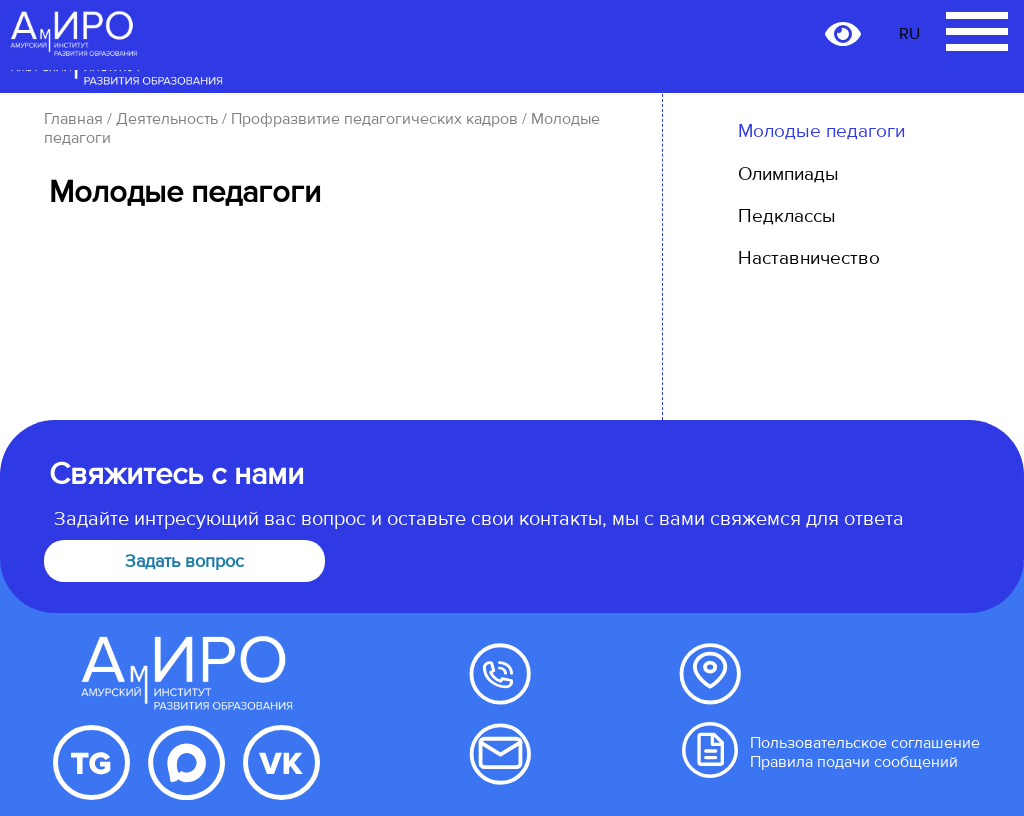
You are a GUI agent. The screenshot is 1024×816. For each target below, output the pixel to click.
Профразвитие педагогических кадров (374, 119)
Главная (73, 119)
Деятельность (167, 119)
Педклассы (787, 216)
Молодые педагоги (821, 131)
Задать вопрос (184, 561)
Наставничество (809, 258)
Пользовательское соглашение (865, 743)
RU (909, 34)
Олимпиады (788, 174)
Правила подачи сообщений (854, 762)
